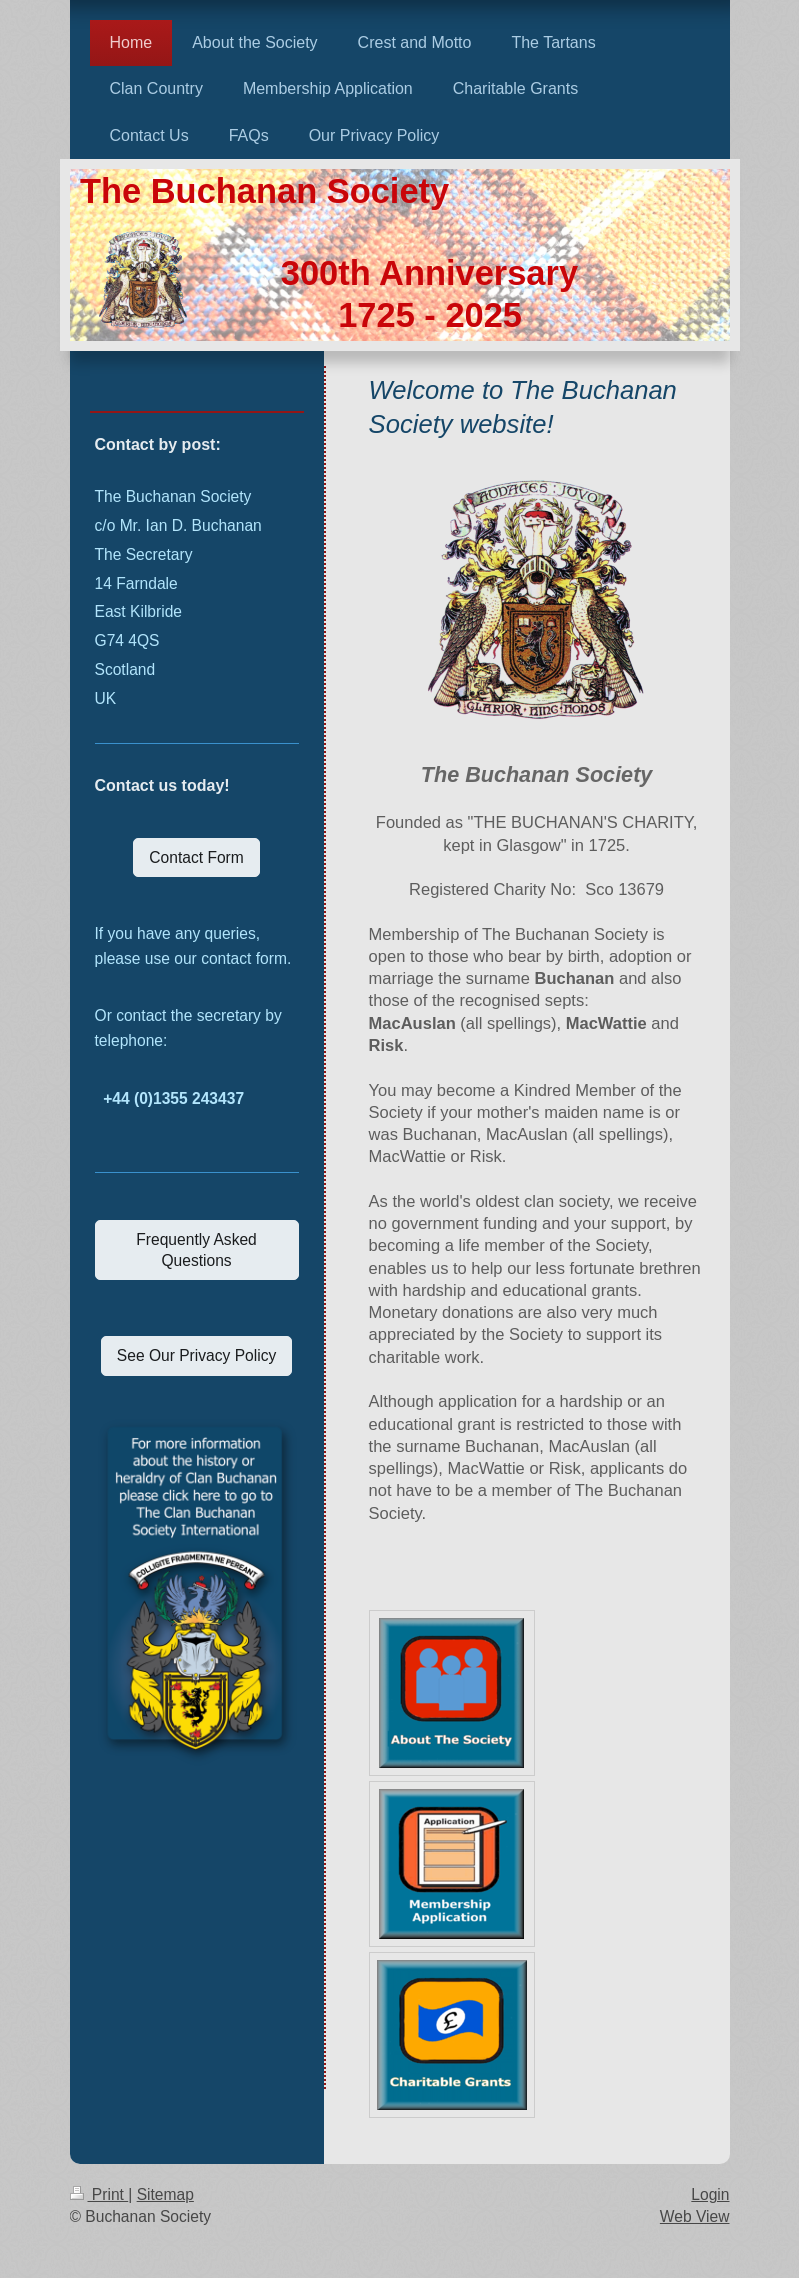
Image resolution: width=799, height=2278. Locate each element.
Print (99, 2194)
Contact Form (196, 857)
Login (710, 2194)
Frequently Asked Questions (196, 1250)
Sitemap (165, 2194)
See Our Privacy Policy (196, 1355)
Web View (695, 2216)
